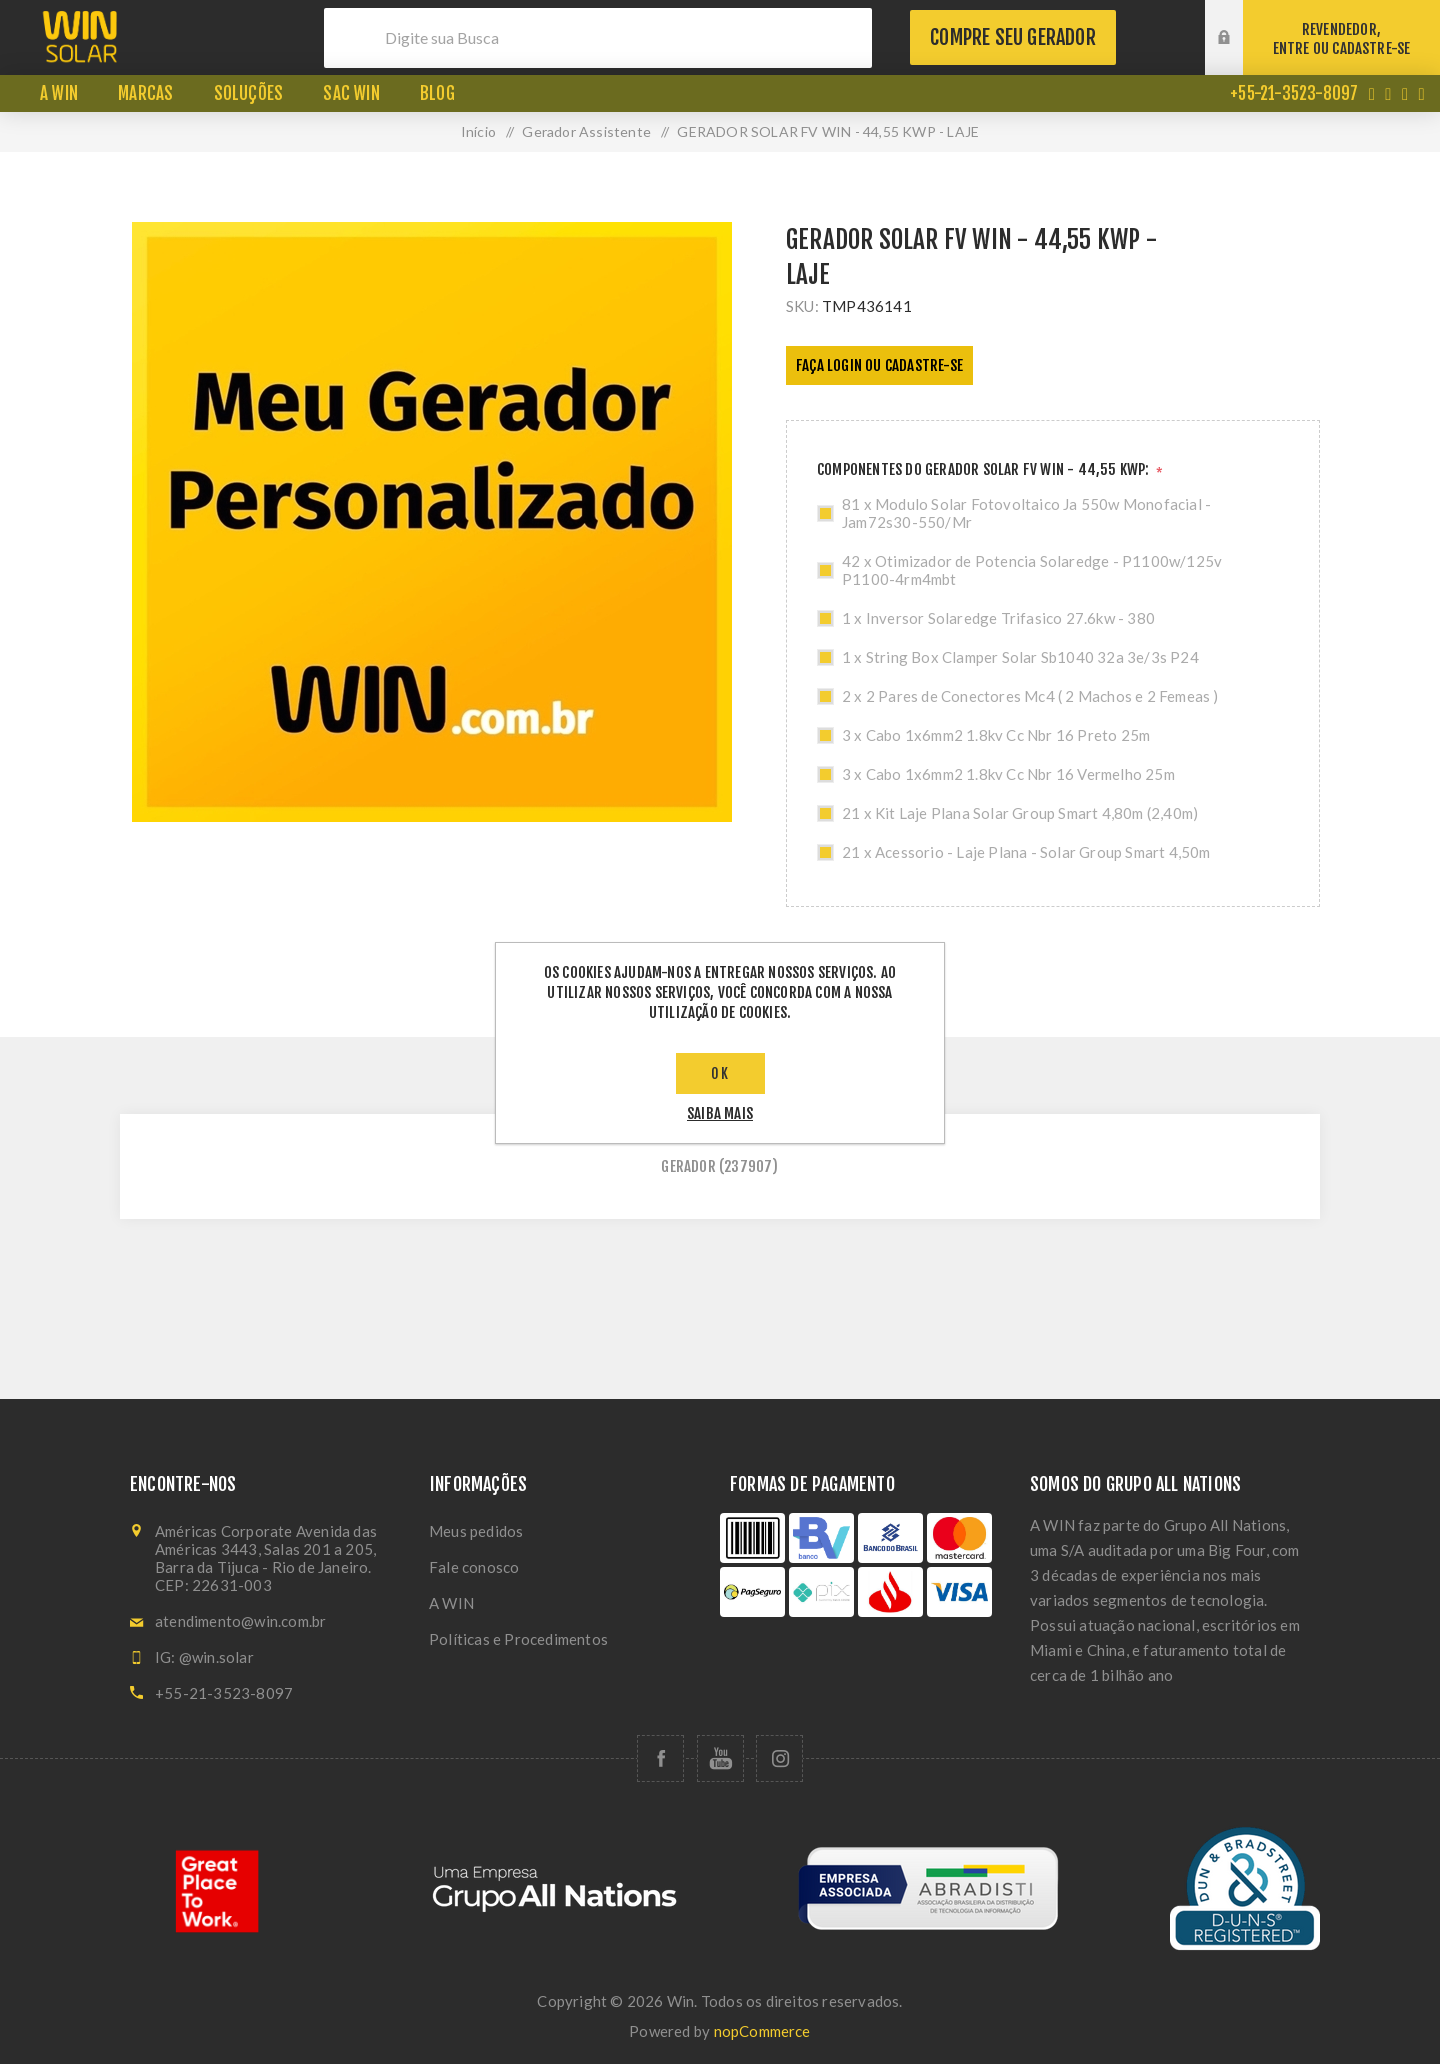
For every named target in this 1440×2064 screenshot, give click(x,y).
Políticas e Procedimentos (518, 1639)
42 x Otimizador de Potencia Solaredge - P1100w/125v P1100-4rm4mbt (1032, 570)
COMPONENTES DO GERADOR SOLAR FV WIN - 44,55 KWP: (985, 469)
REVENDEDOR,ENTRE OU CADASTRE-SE (1342, 39)
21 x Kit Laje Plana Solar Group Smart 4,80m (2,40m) (1020, 813)
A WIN (451, 1603)
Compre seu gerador (1013, 37)
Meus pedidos (476, 1531)
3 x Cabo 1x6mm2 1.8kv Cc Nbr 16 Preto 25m (996, 735)
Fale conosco (474, 1567)
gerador (688, 1166)
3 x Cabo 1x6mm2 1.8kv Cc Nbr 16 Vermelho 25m (1008, 774)
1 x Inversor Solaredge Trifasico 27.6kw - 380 (998, 618)
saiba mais (720, 1113)
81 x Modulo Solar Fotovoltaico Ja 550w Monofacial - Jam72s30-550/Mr (1026, 513)
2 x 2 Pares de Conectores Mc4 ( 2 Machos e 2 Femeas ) (1030, 696)
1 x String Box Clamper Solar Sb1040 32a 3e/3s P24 (1020, 657)
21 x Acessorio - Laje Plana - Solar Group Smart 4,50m (1026, 852)
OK (720, 1073)
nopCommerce (762, 2031)
